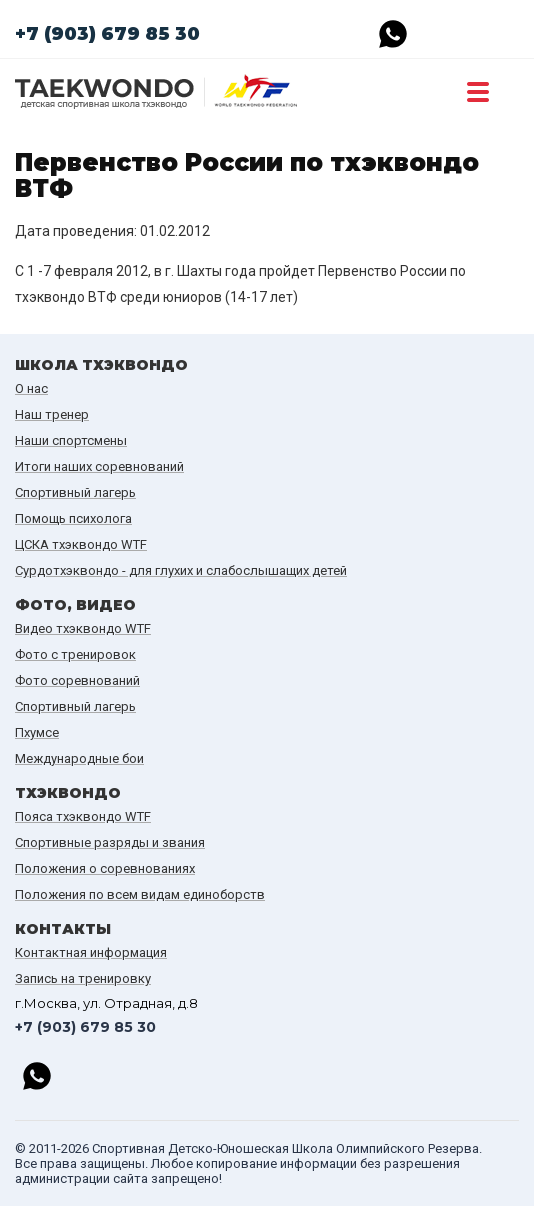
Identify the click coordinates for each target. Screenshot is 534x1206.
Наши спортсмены (71, 440)
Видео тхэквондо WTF (83, 628)
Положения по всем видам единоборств (140, 894)
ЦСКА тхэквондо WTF (81, 544)
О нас (31, 388)
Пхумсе (37, 732)
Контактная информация (91, 952)
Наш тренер (52, 414)
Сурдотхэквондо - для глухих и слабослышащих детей (181, 570)
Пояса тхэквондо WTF (83, 816)
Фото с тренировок (75, 654)
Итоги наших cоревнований (99, 466)
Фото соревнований (77, 680)
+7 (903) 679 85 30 (107, 34)
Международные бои (79, 758)
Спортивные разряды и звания (110, 842)
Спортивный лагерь (75, 492)
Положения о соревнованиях (105, 868)
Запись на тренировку (83, 978)
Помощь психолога (73, 518)
